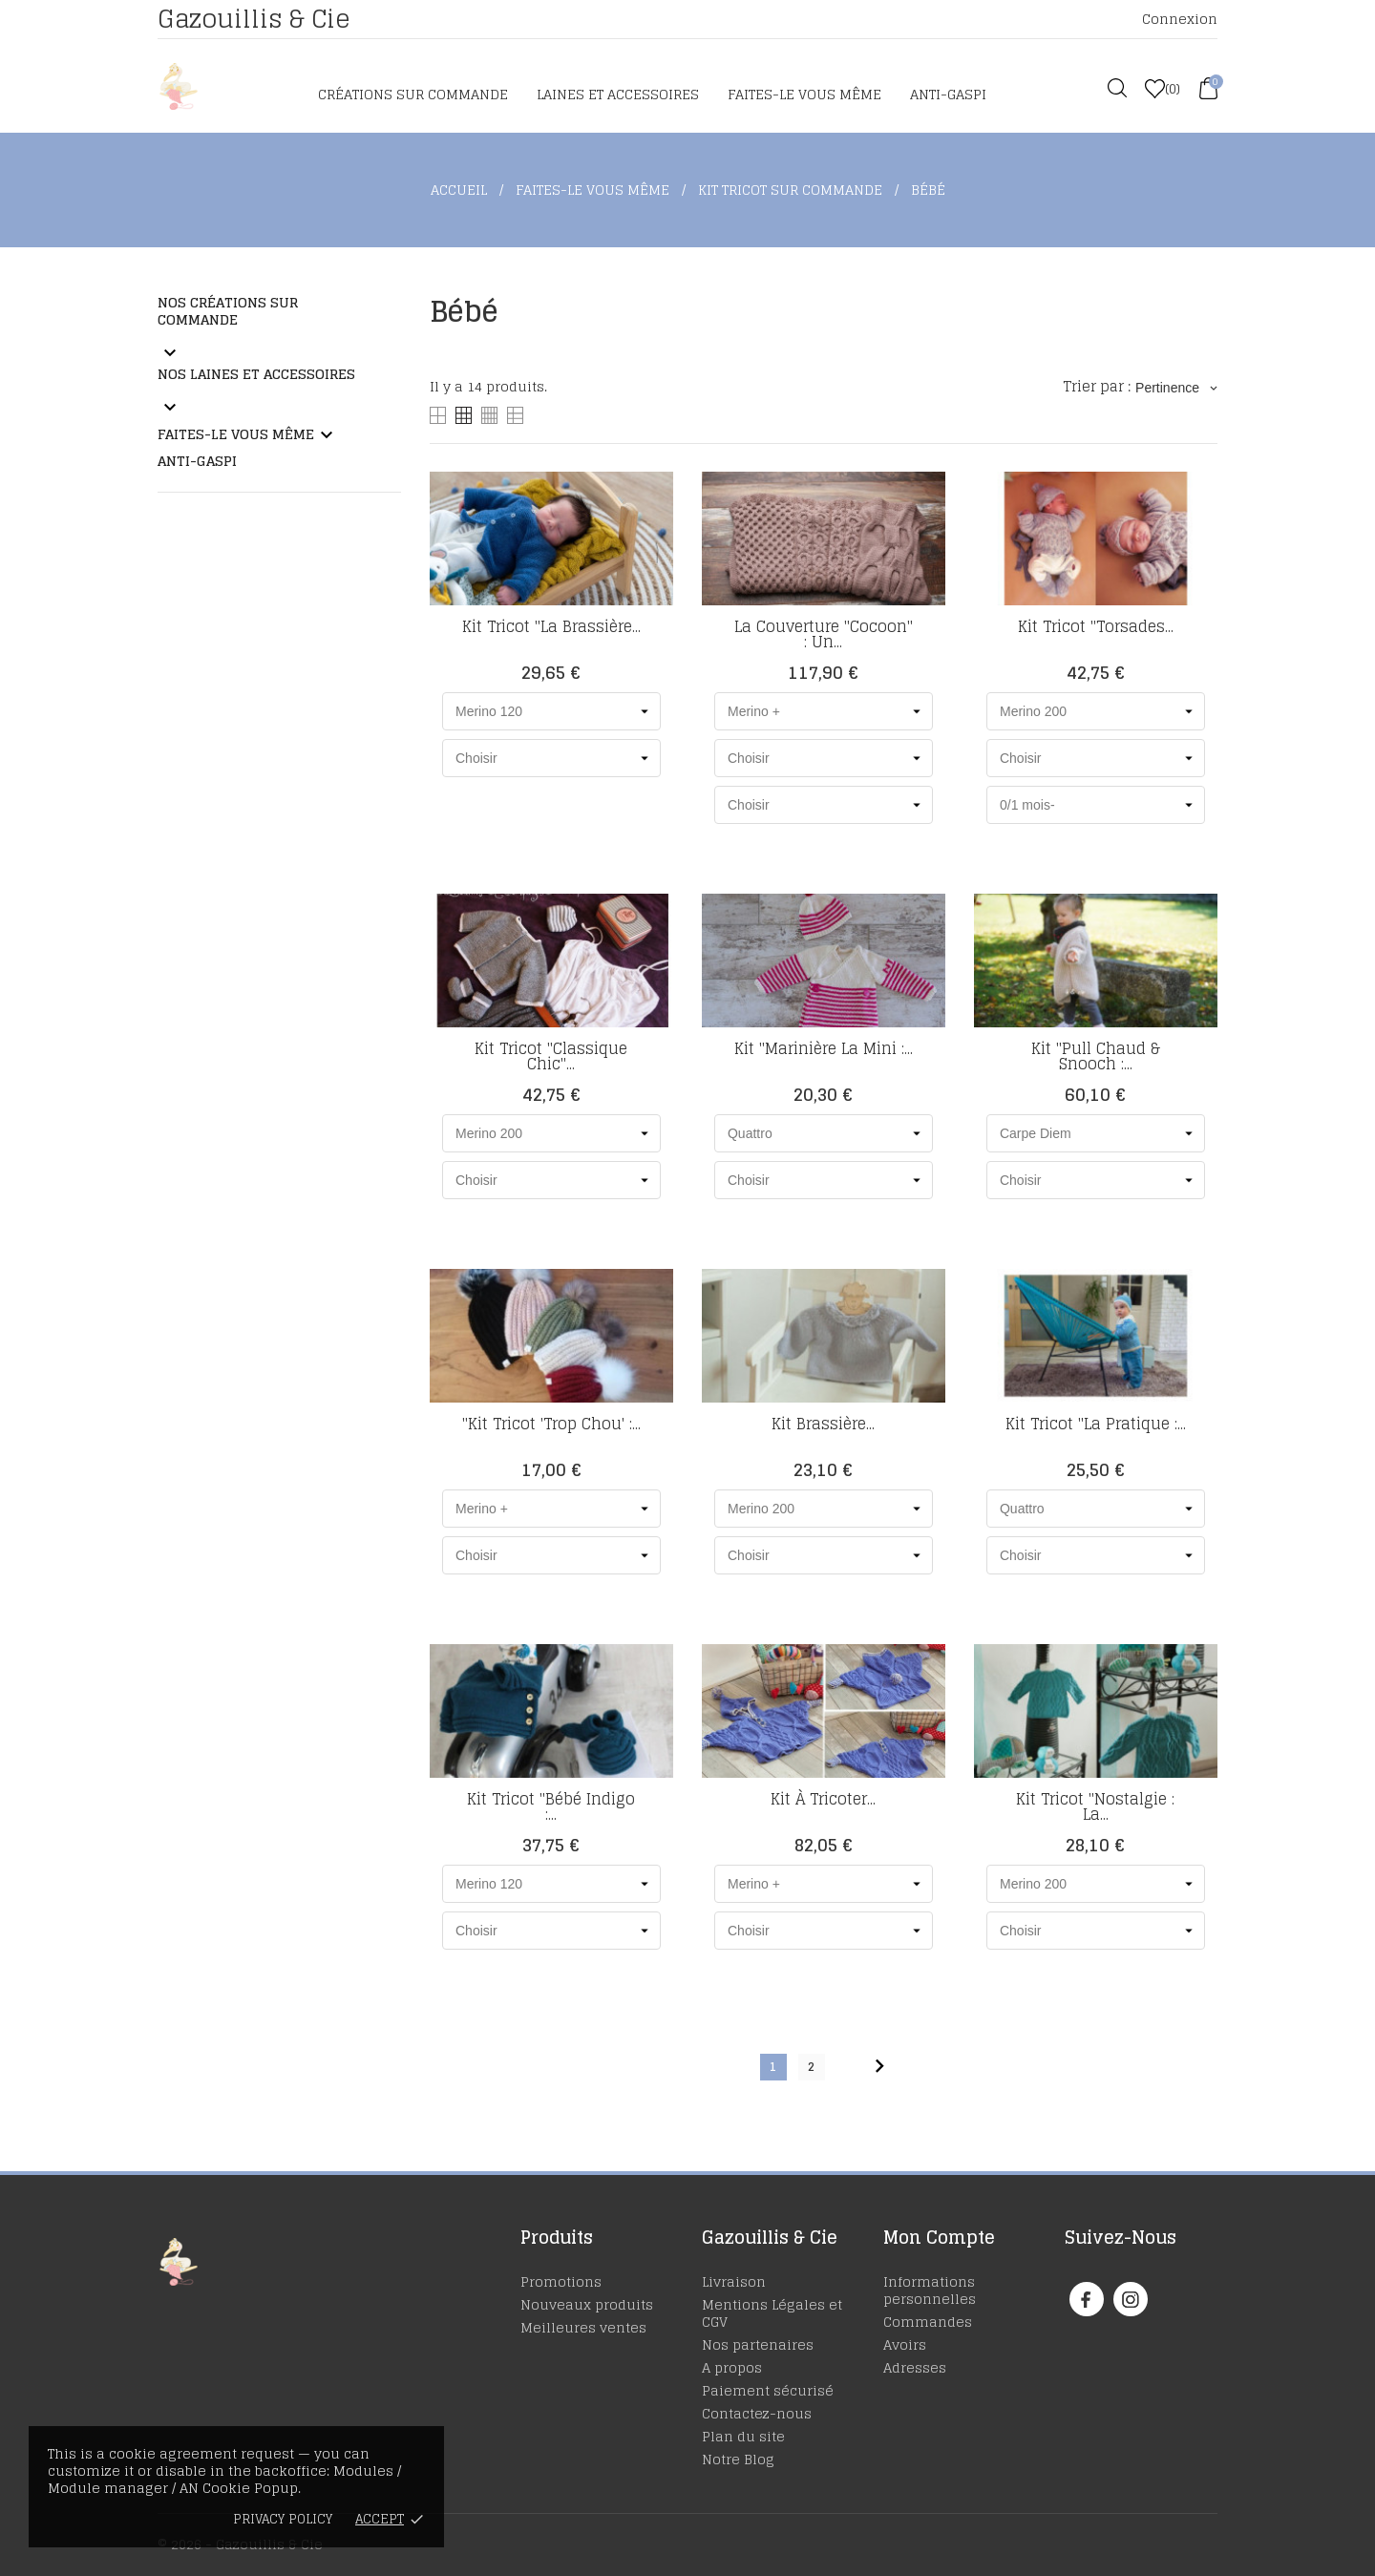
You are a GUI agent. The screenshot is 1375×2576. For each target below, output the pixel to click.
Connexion (1179, 19)
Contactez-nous (757, 2413)
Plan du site (743, 2436)
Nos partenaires (758, 2344)
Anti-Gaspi (948, 94)
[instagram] (1130, 2299)
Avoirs (904, 2344)
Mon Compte (939, 2237)
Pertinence (1176, 387)
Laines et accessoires (618, 94)
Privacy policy (282, 2519)
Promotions (561, 2281)
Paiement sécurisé (768, 2390)
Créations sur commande (413, 94)
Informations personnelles (929, 2290)
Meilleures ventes (583, 2327)
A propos (732, 2367)
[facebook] (1086, 2299)
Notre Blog (738, 2459)
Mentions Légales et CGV (772, 2312)
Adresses (914, 2367)
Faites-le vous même (804, 94)
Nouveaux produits (586, 2304)
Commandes (927, 2321)
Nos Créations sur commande (228, 310)
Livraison (734, 2281)
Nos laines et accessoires (256, 374)
